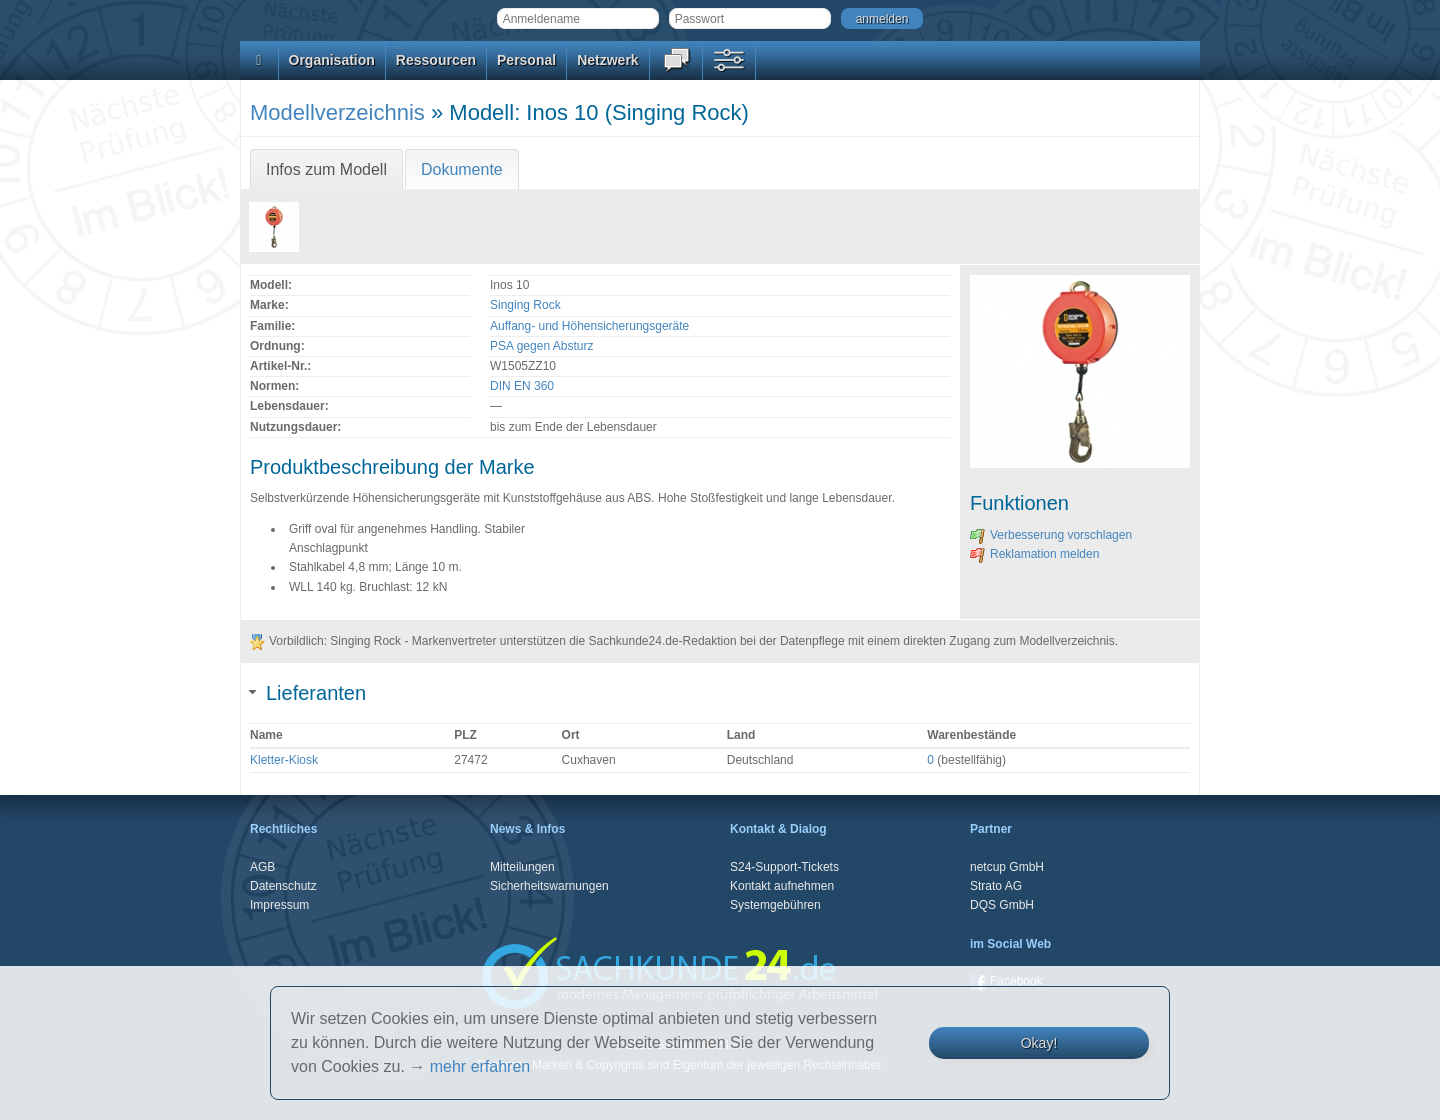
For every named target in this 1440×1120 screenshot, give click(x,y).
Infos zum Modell (326, 169)
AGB (262, 867)
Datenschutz (283, 886)
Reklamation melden (1034, 554)
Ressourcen (436, 60)
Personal (526, 60)
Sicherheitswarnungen (549, 886)
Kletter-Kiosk (284, 760)
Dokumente (462, 169)
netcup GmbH (1007, 867)
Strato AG (996, 886)
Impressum (279, 905)
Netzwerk (607, 60)
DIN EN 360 (522, 386)
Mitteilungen (522, 867)
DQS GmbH (1002, 905)
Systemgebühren (775, 905)
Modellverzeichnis (337, 112)
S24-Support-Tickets (784, 867)
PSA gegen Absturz (541, 346)
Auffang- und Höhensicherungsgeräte (589, 326)
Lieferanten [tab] (308, 693)
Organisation (332, 60)
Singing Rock (525, 305)
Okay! (1039, 1043)
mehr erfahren (480, 1066)
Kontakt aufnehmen (782, 886)
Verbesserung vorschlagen (1051, 535)
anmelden (882, 19)
